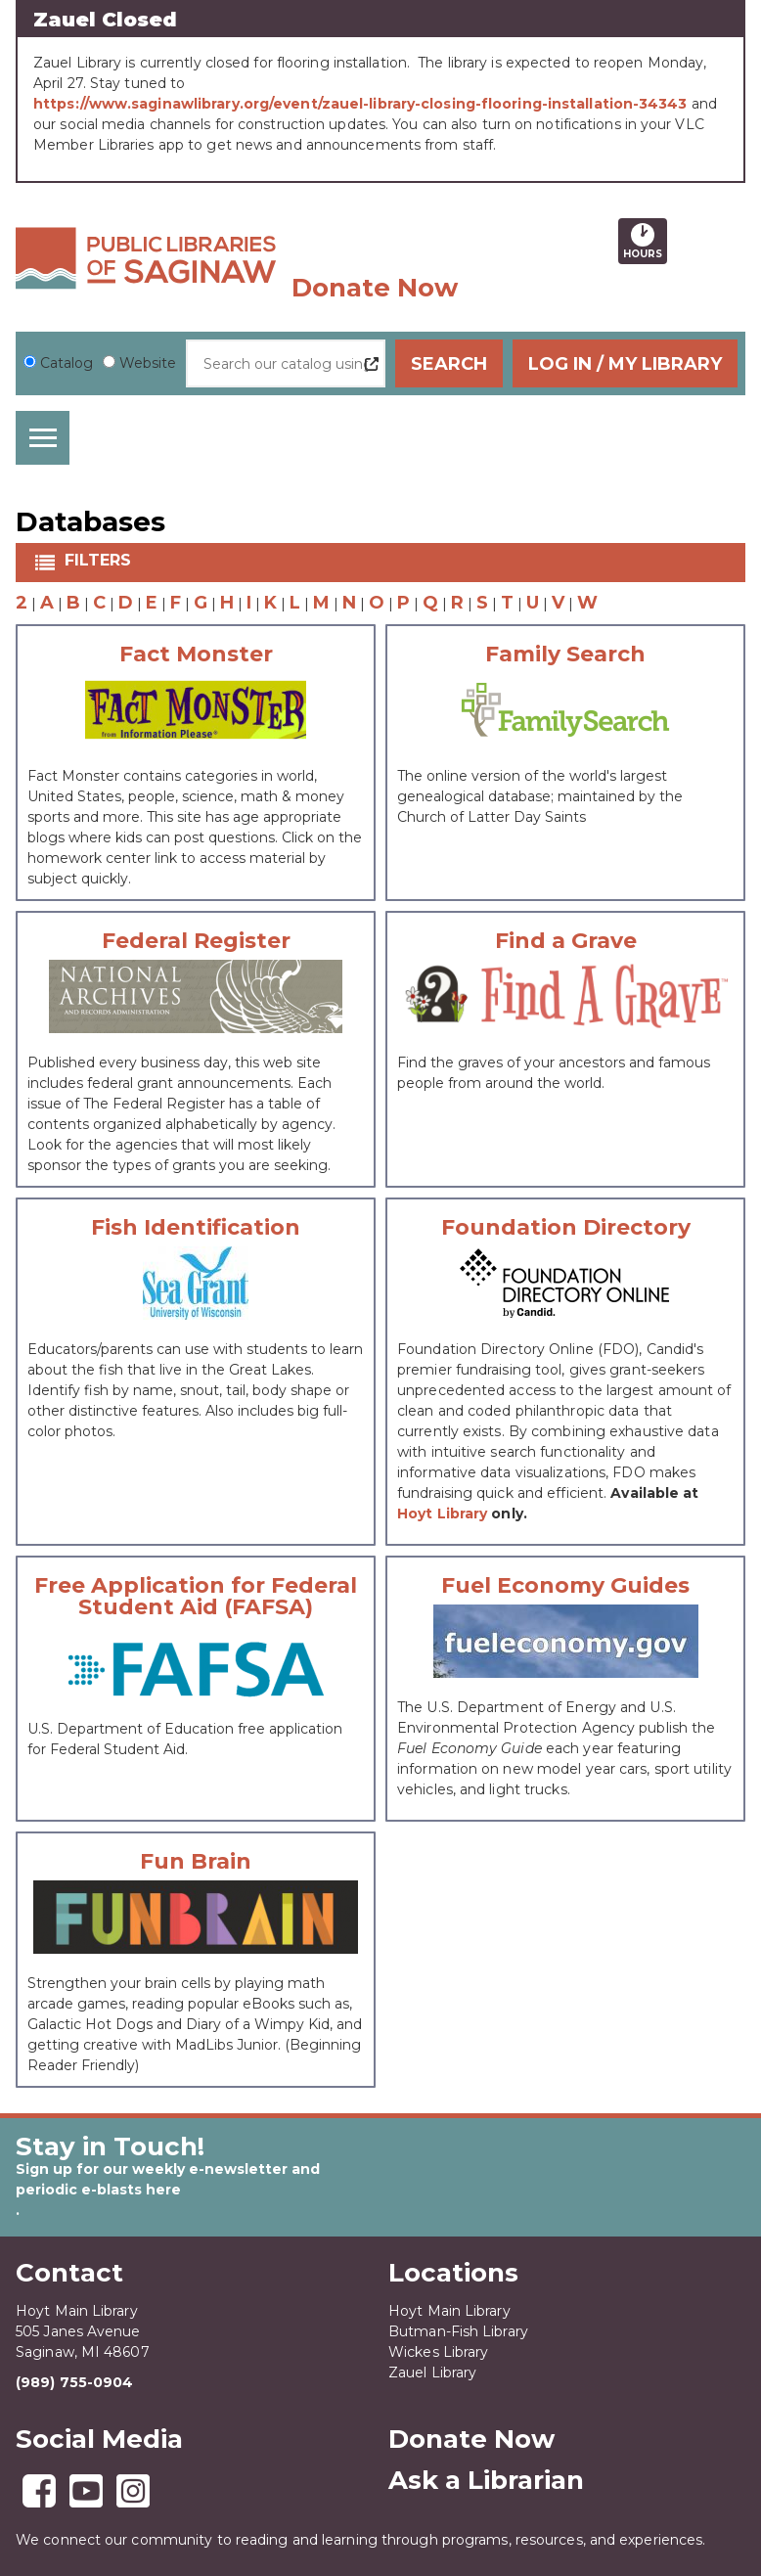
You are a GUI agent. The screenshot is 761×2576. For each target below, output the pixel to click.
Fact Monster (196, 654)
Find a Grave (566, 941)
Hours (645, 240)
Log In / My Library (625, 364)
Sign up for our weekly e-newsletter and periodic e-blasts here (168, 2179)
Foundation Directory (566, 1228)
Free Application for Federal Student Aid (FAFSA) (195, 1596)
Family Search (565, 654)
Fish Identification (195, 1228)
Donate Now (374, 287)
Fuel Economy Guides (565, 1586)
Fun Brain (195, 1862)
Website (147, 363)
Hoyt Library (442, 1513)
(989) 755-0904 (74, 2382)
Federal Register (196, 941)
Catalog (66, 363)
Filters (100, 560)
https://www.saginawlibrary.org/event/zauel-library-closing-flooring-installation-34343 (360, 104)
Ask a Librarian (486, 2480)
